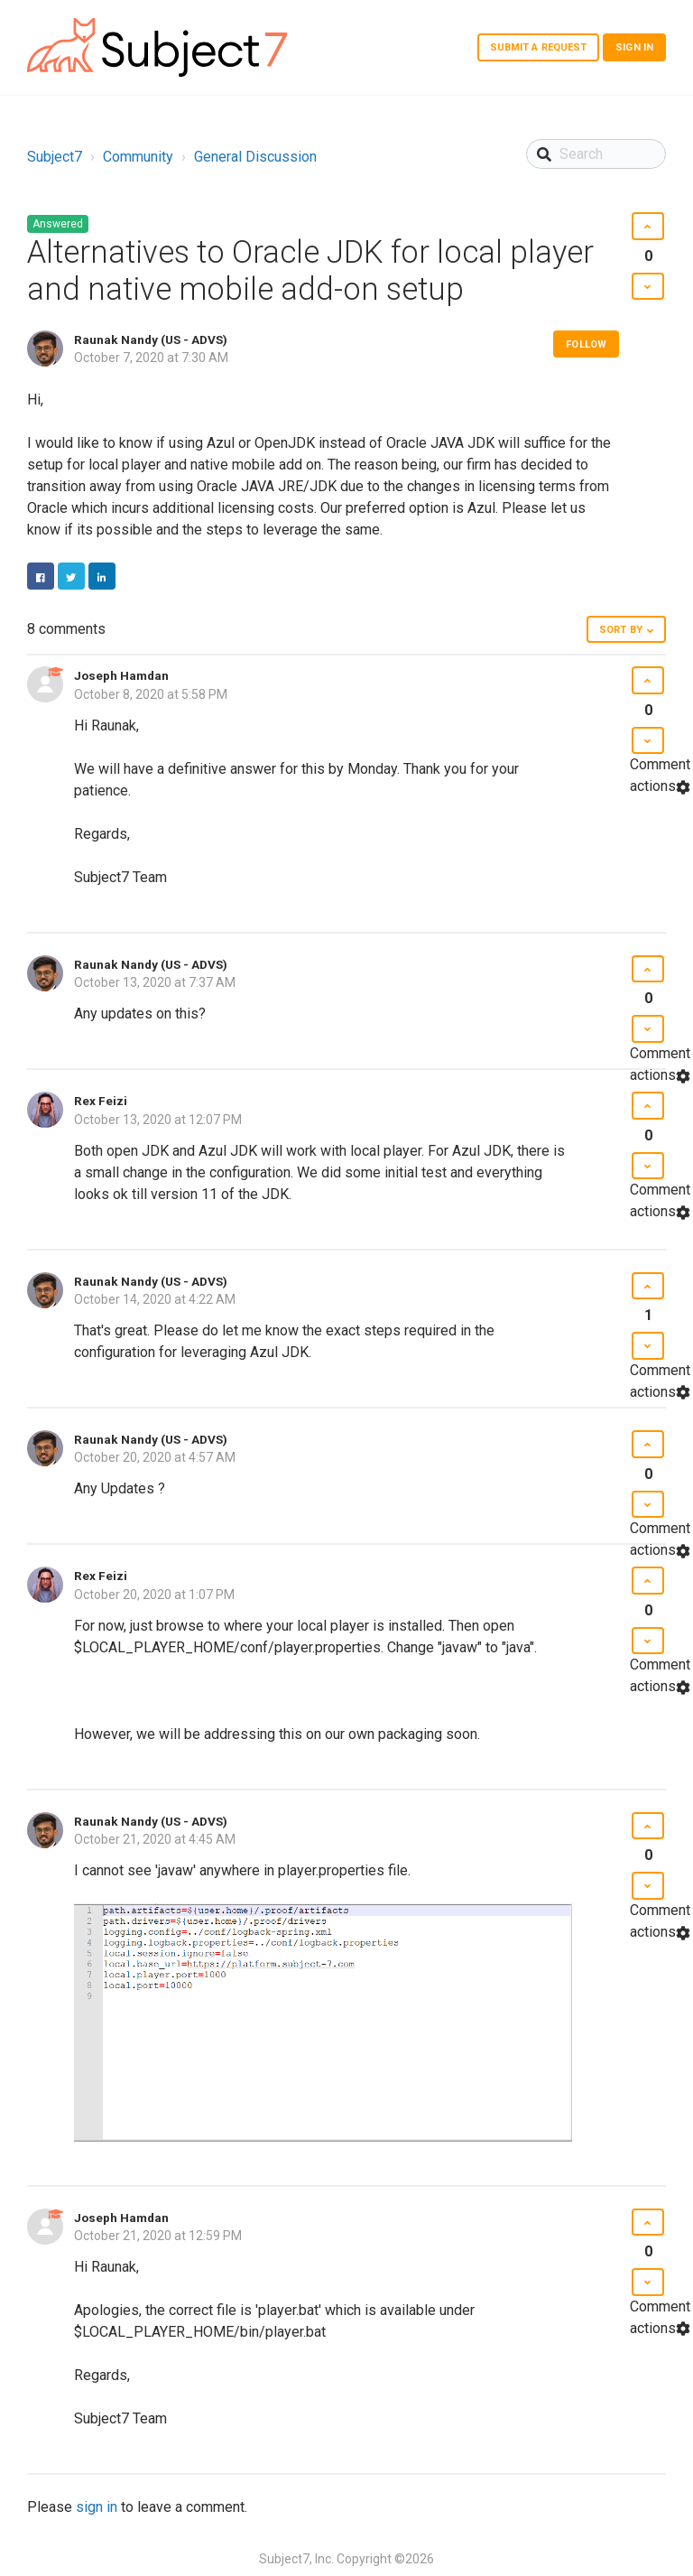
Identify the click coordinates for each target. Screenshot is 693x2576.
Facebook (40, 576)
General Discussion (255, 156)
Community (138, 156)
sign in (96, 2507)
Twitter (71, 576)
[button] (647, 226)
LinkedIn (102, 576)
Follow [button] (586, 344)
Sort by (620, 630)
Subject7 (54, 156)
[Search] (596, 154)
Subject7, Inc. (296, 2559)
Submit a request (538, 47)
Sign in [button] (634, 47)
